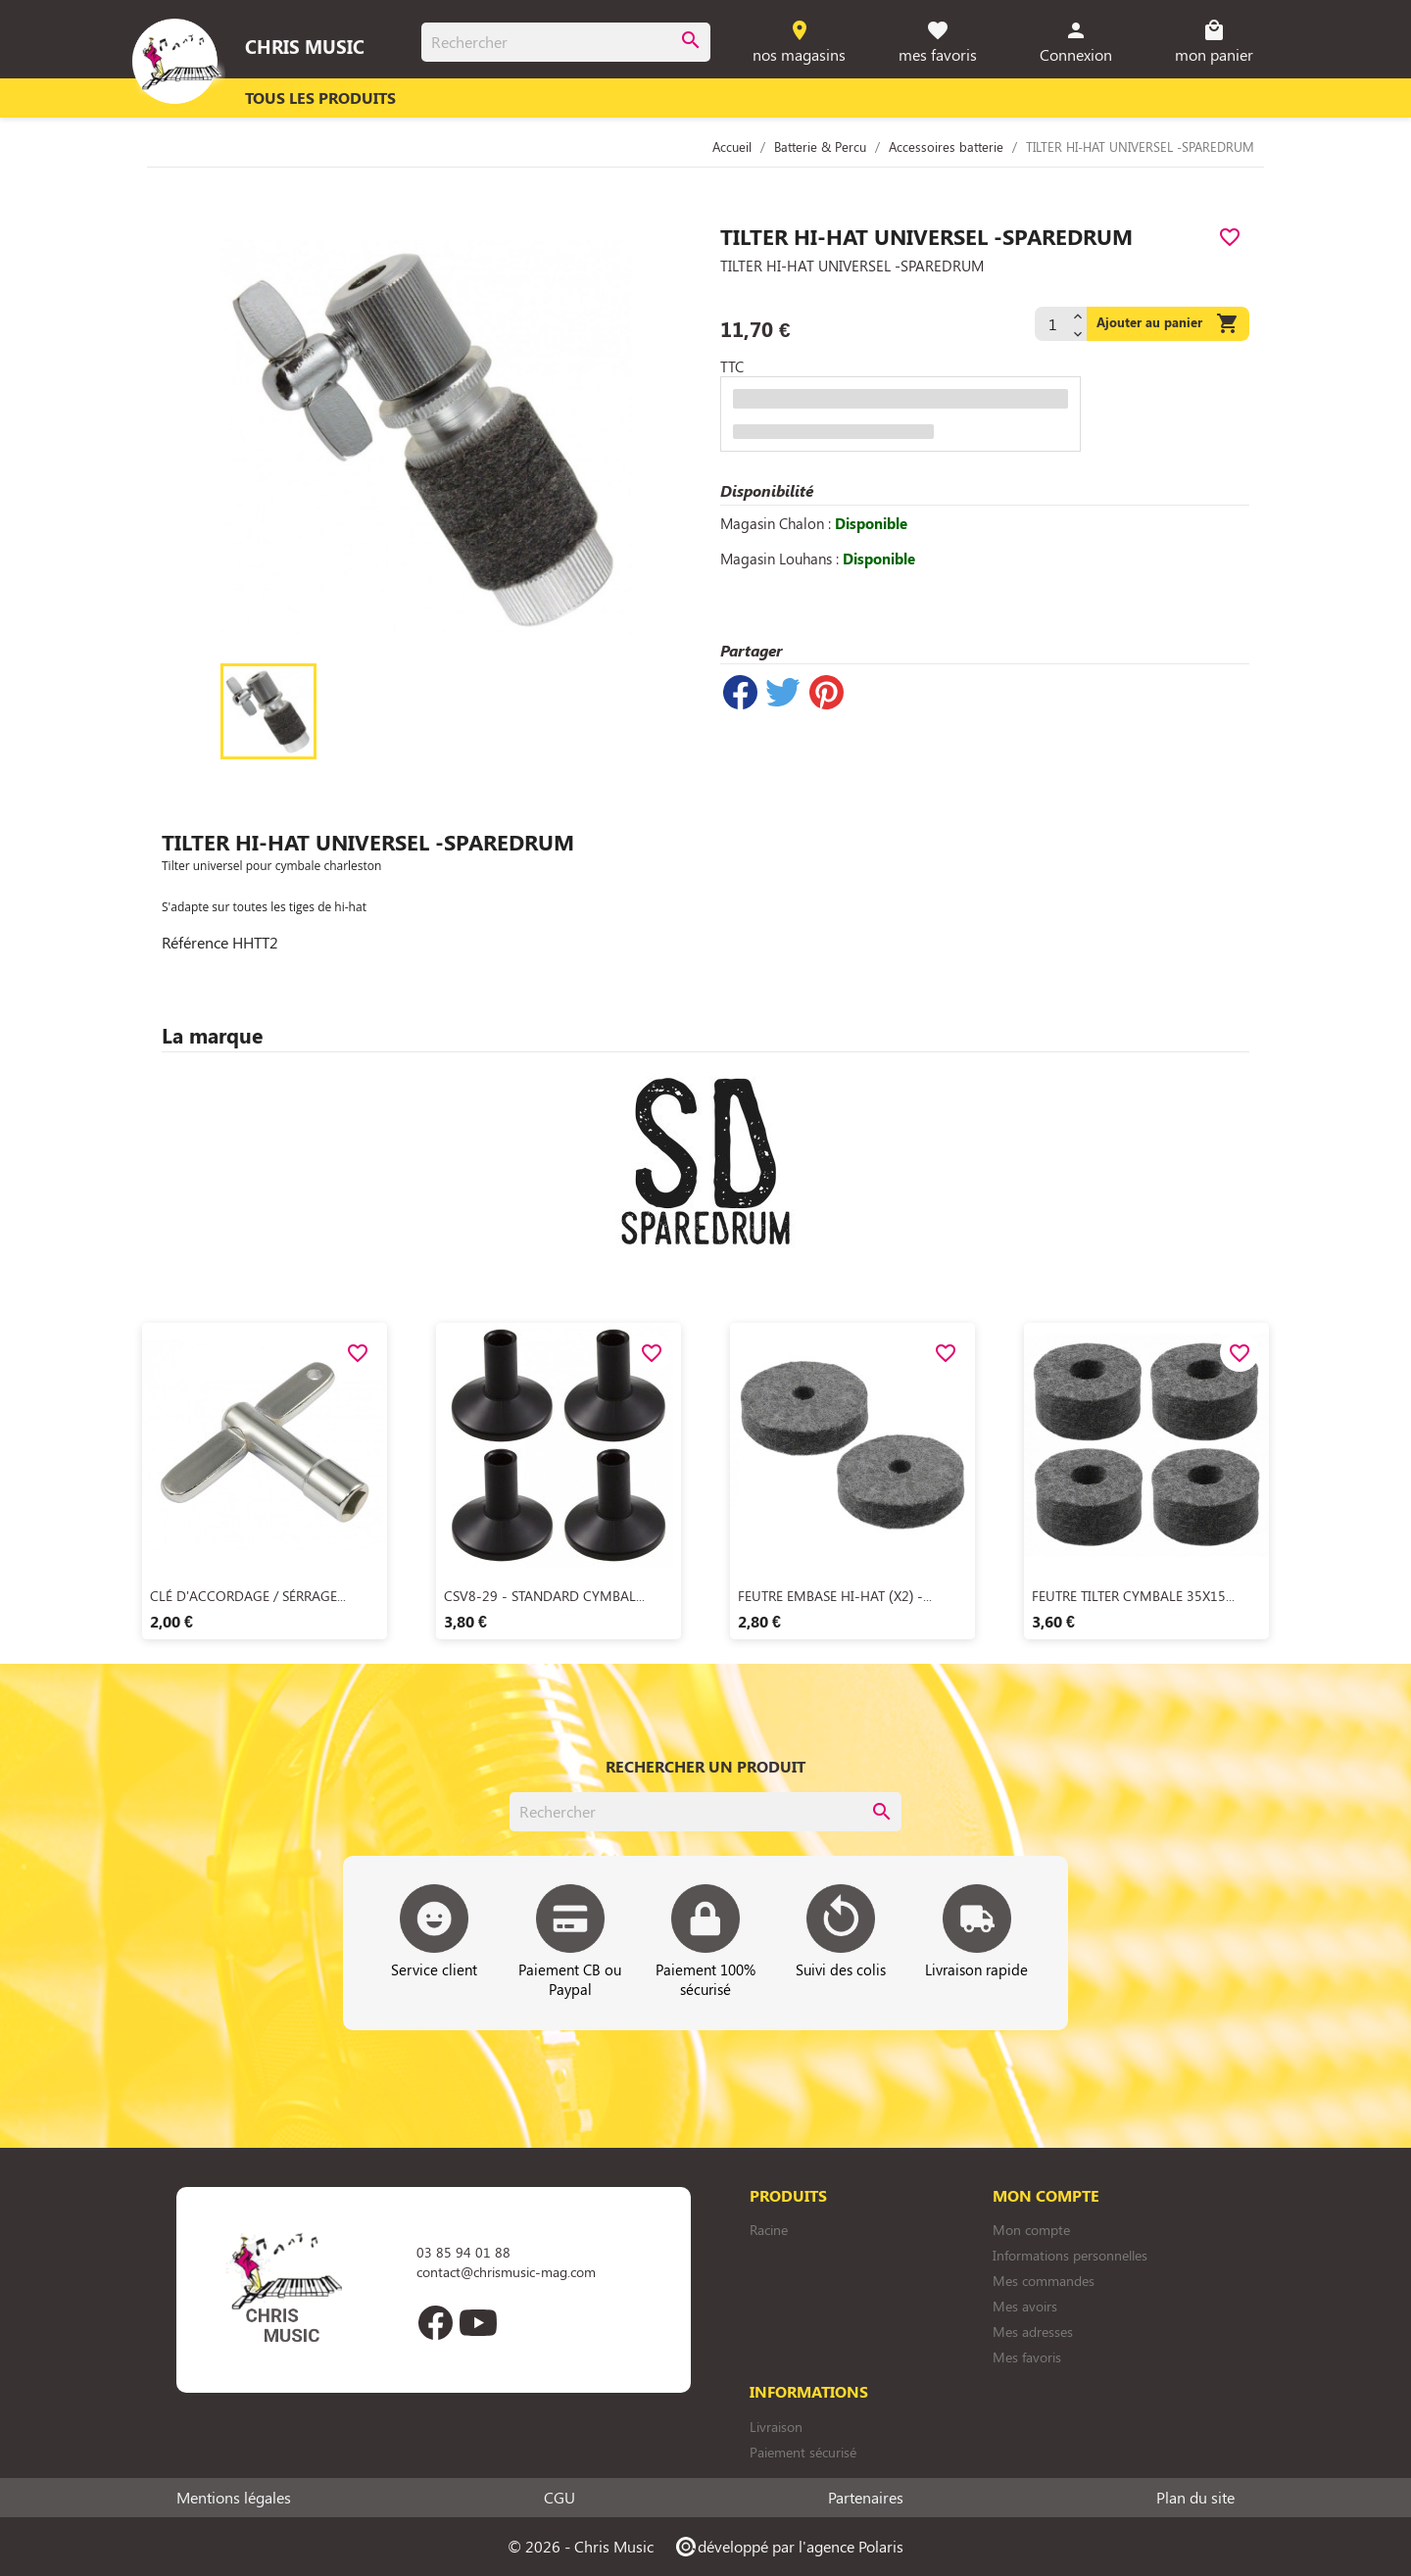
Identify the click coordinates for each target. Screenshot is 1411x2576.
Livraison (776, 2426)
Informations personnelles (1070, 2255)
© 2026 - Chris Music (581, 2546)
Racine (769, 2229)
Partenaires (865, 2497)
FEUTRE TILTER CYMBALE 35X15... (1133, 1595)
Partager (739, 691)
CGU (559, 2497)
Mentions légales (233, 2497)
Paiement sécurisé (803, 2452)
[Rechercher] (565, 42)
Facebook (435, 2322)
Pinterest (826, 691)
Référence (195, 942)
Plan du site (1195, 2497)
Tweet (783, 691)
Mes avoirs (1025, 2306)
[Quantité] (1051, 324)
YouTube (478, 2322)
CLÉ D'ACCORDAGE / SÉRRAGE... (248, 1595)
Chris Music (305, 46)
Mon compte (1031, 2229)
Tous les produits (320, 97)
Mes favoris (1027, 2357)
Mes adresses (1033, 2331)
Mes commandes (1044, 2280)
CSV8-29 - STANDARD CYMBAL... (544, 1595)
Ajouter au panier (1168, 324)
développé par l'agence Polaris (788, 2546)
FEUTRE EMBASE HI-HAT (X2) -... (835, 1595)
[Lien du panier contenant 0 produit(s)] (1214, 43)
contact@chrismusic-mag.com (506, 2271)
